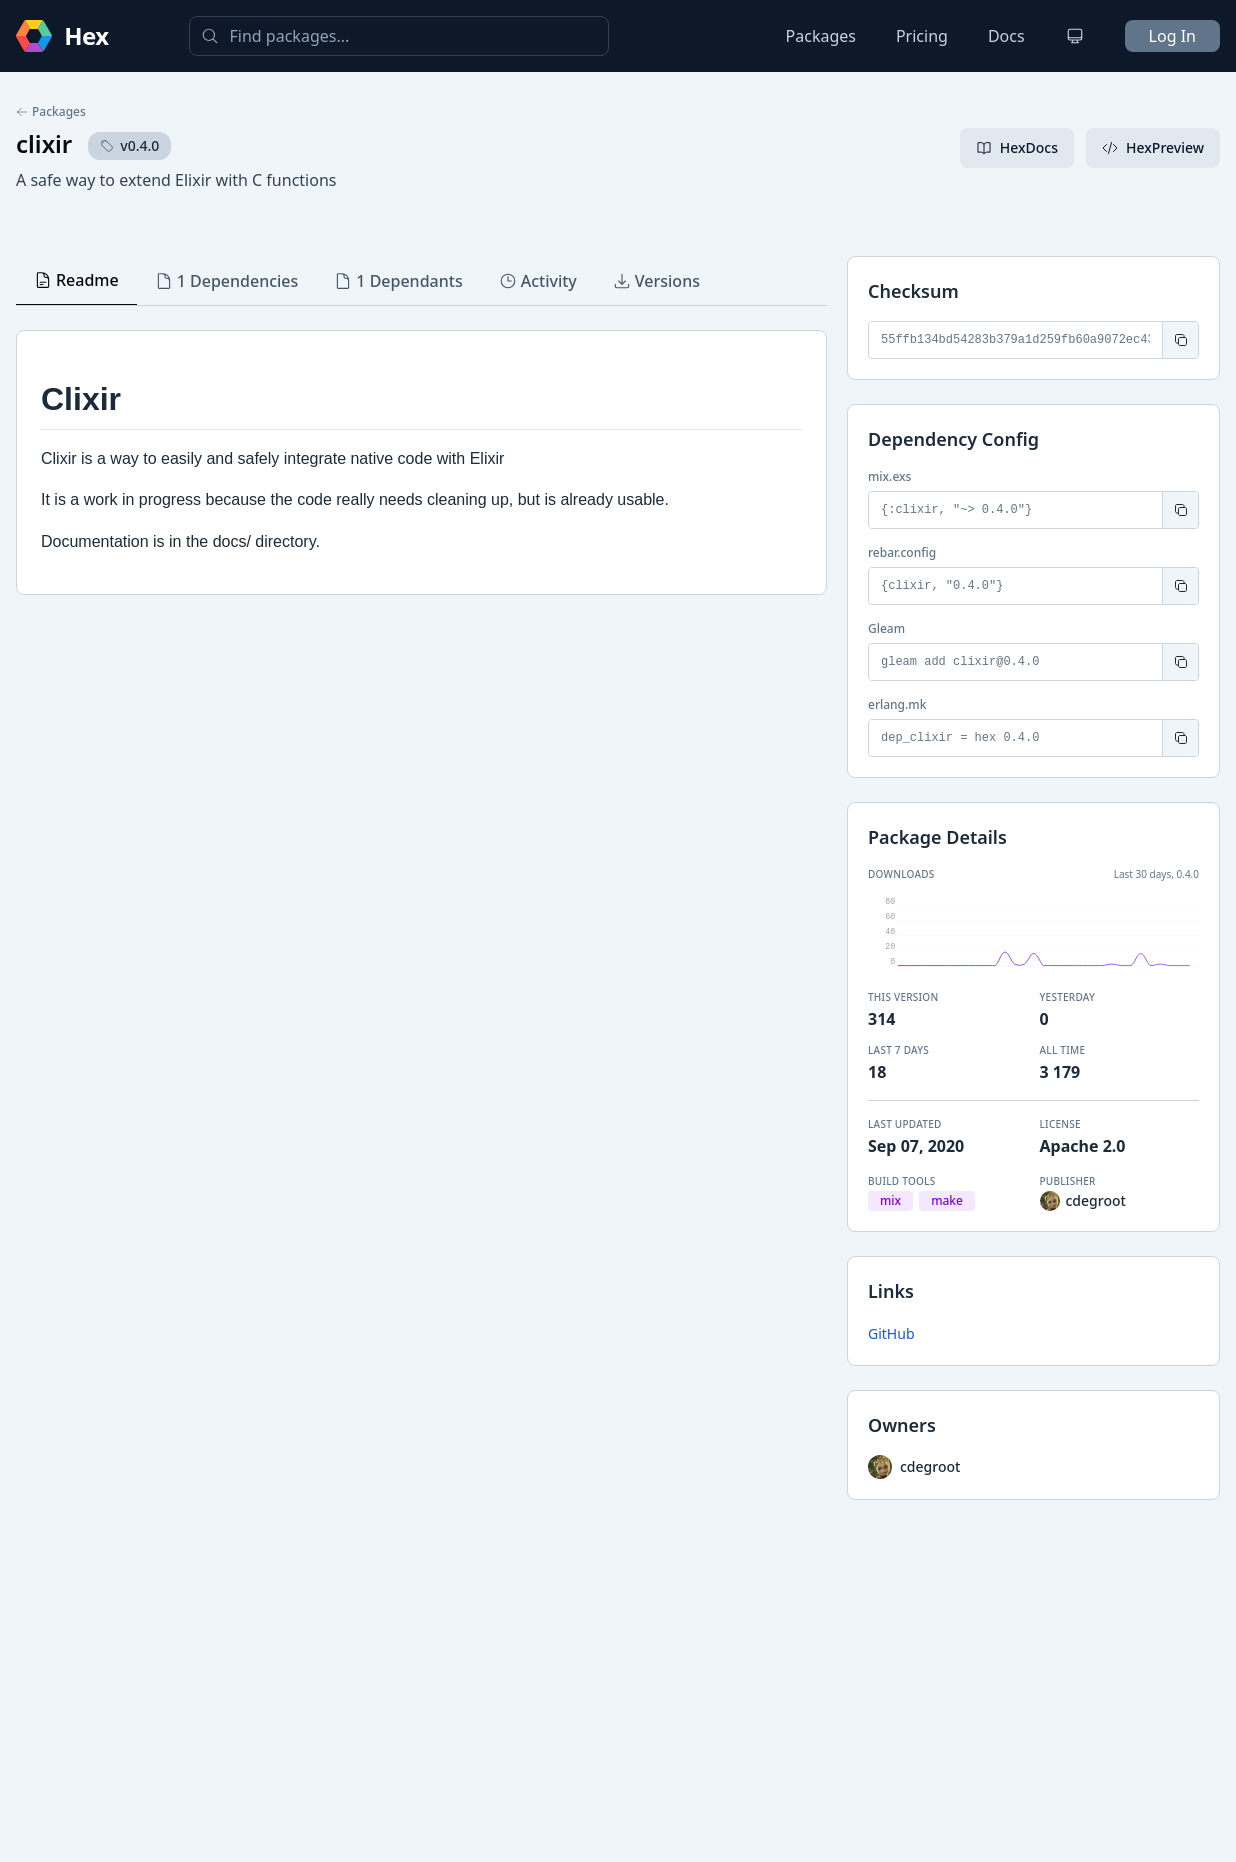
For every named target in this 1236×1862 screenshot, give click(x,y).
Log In (1172, 36)
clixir (44, 143)
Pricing (922, 36)
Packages (821, 36)
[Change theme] (1075, 36)
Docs (1006, 36)
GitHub (891, 1333)
